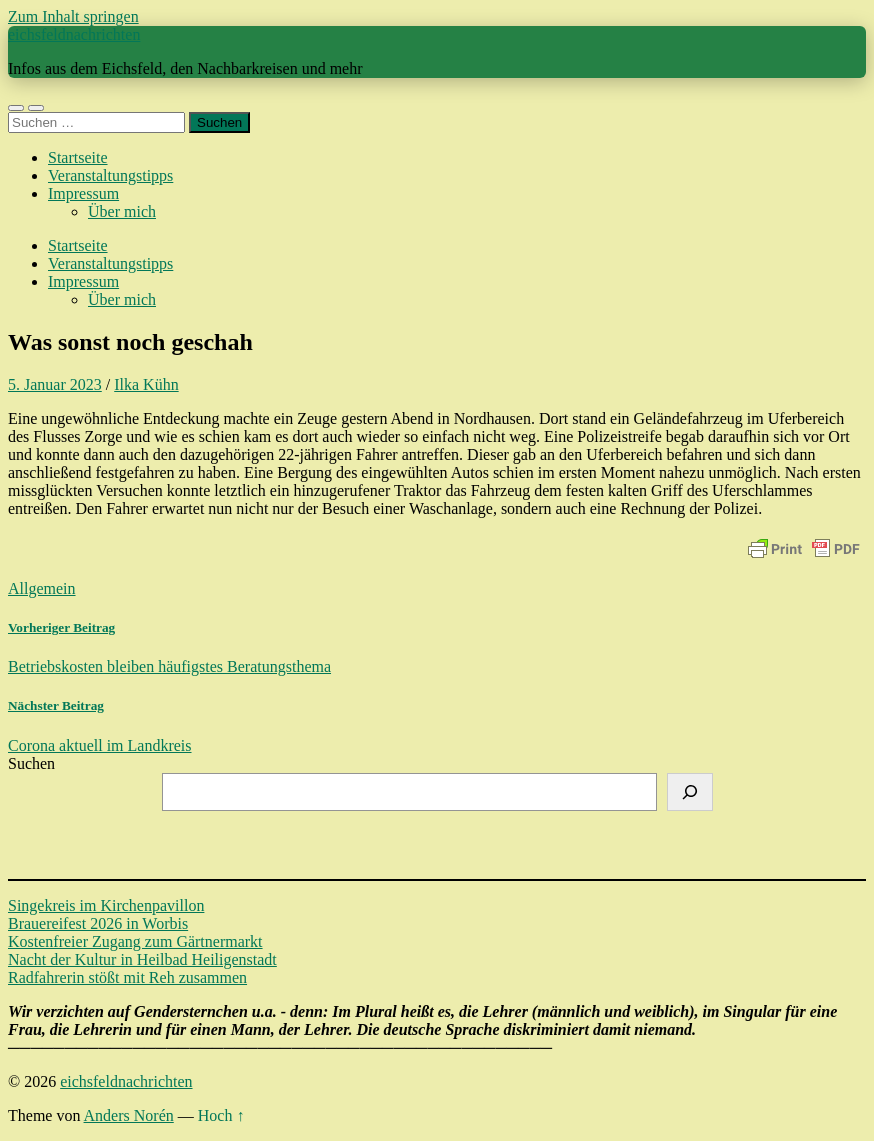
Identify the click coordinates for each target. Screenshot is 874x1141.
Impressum (83, 193)
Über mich (122, 211)
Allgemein (42, 588)
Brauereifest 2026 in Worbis (98, 923)
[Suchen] (690, 792)
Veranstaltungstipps (110, 175)
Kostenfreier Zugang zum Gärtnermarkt (135, 941)
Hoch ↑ (221, 1115)
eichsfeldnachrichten (74, 34)
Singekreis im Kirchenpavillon (106, 905)
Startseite (78, 157)
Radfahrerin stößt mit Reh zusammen (127, 977)
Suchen (31, 763)
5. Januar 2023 (55, 384)
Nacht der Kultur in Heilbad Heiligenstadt (142, 959)
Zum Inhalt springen (73, 16)
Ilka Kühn (146, 384)
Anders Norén (129, 1115)
